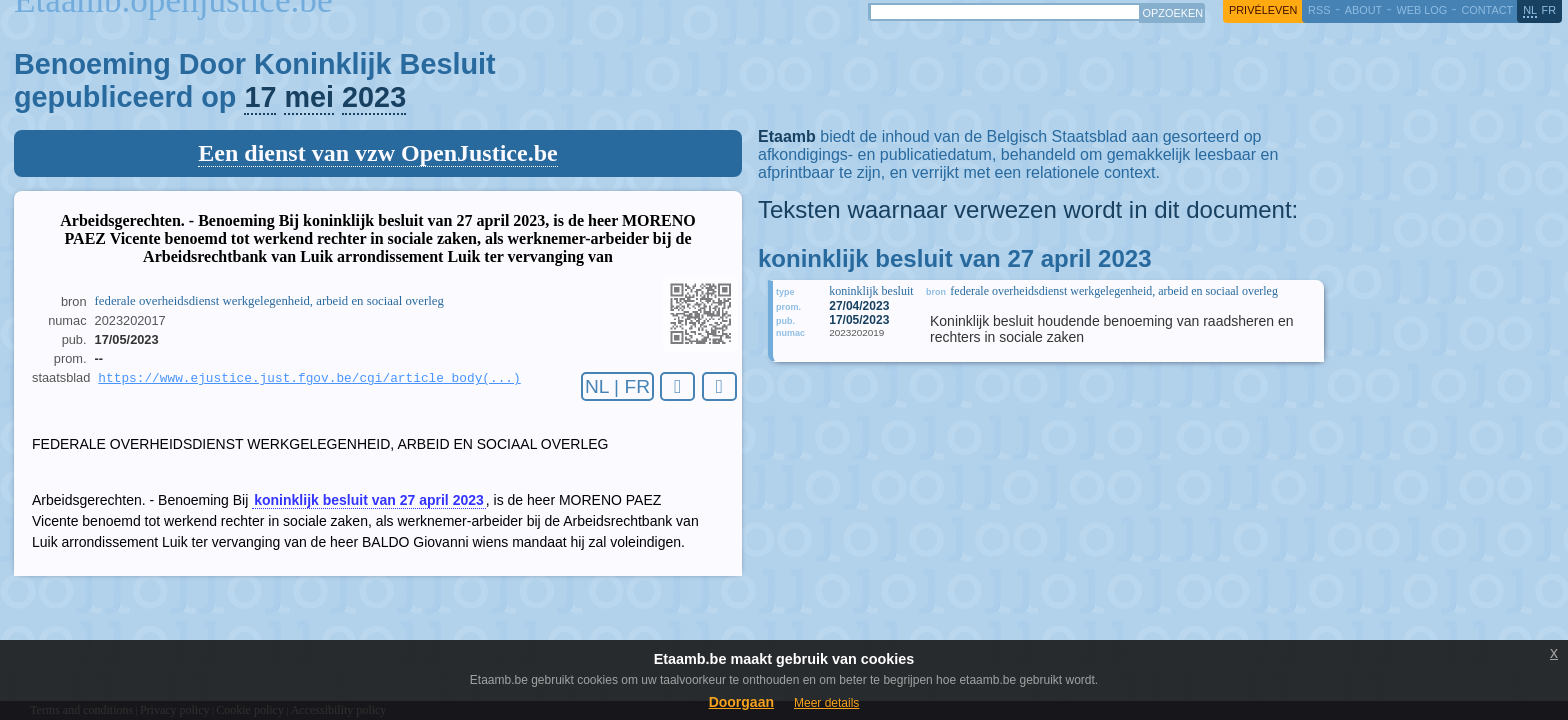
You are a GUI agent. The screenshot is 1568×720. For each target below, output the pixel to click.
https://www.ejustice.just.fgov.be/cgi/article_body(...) (309, 379)
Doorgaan (741, 702)
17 (260, 97)
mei (309, 97)
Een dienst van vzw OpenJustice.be (377, 153)
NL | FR (617, 386)
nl (1530, 10)
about (1363, 10)
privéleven (1263, 10)
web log (1421, 10)
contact (1487, 10)
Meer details (826, 703)
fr (1549, 10)
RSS (1319, 10)
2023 (374, 97)
